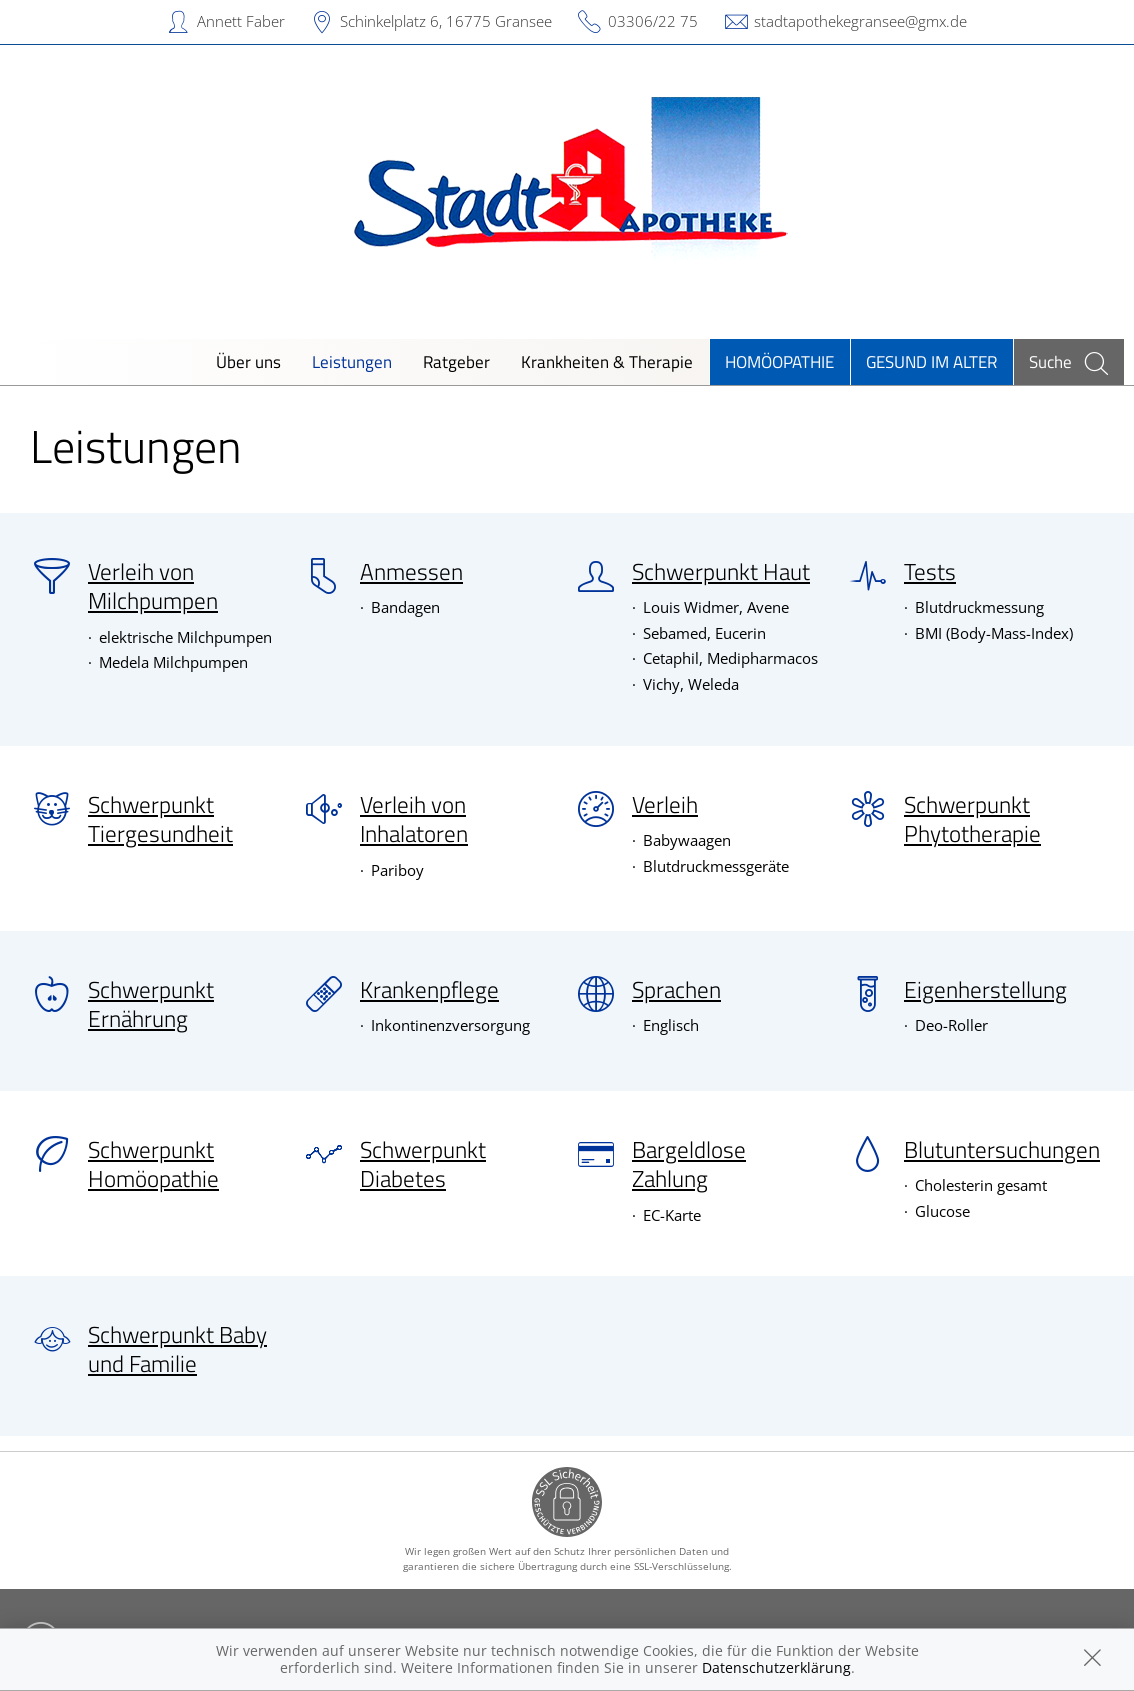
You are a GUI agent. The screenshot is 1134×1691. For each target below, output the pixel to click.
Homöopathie (779, 361)
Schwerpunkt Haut (721, 572)
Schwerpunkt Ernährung (151, 1004)
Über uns (248, 361)
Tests (930, 572)
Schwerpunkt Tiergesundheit (160, 819)
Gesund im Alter (931, 361)
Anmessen (411, 572)
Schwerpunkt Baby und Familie (177, 1349)
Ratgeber (456, 361)
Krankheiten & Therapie (607, 361)
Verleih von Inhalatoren (414, 819)
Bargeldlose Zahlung (689, 1164)
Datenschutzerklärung (776, 1667)
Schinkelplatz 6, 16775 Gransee (446, 21)
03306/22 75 (653, 21)
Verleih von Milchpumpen (153, 586)
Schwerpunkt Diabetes (423, 1164)
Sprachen (676, 990)
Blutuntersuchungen (1002, 1150)
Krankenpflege (429, 990)
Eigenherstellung (985, 990)
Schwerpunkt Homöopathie (153, 1164)
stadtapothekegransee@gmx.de (860, 21)
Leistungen (352, 361)
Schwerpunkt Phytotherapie (972, 819)
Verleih (665, 805)
